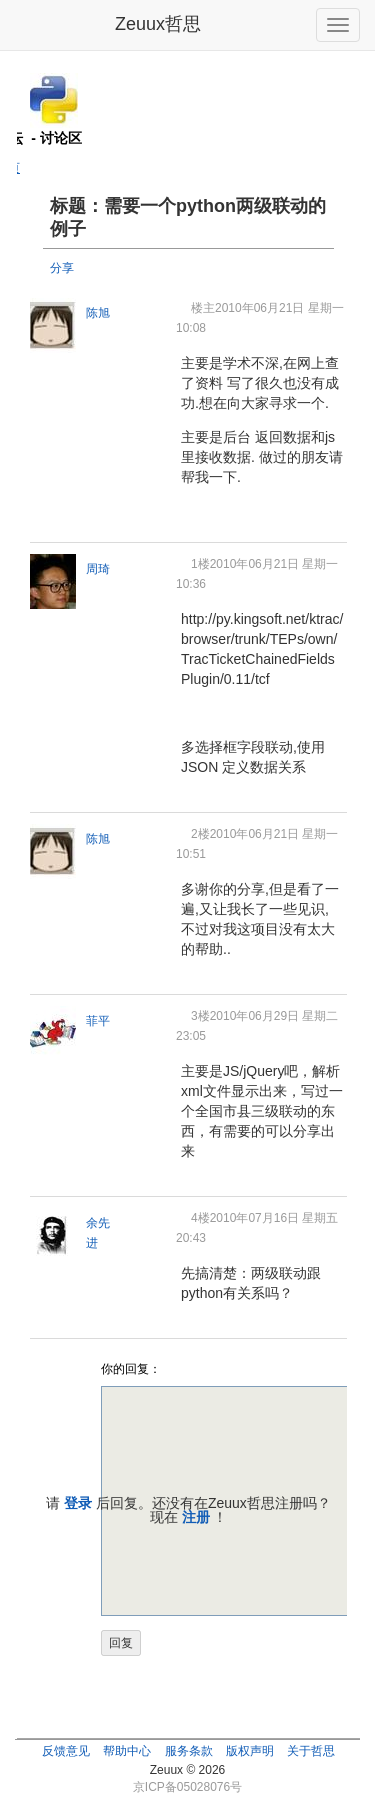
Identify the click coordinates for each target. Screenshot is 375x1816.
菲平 (98, 1021)
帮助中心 (127, 1751)
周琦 (98, 569)
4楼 (200, 1218)
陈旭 (98, 313)
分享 (62, 268)
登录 (78, 1503)
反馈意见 (66, 1751)
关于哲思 (311, 1751)
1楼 (200, 564)
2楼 (200, 834)
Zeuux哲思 (158, 24)
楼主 (203, 308)
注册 (196, 1517)
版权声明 (250, 1751)
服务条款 (189, 1751)
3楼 (200, 1016)
